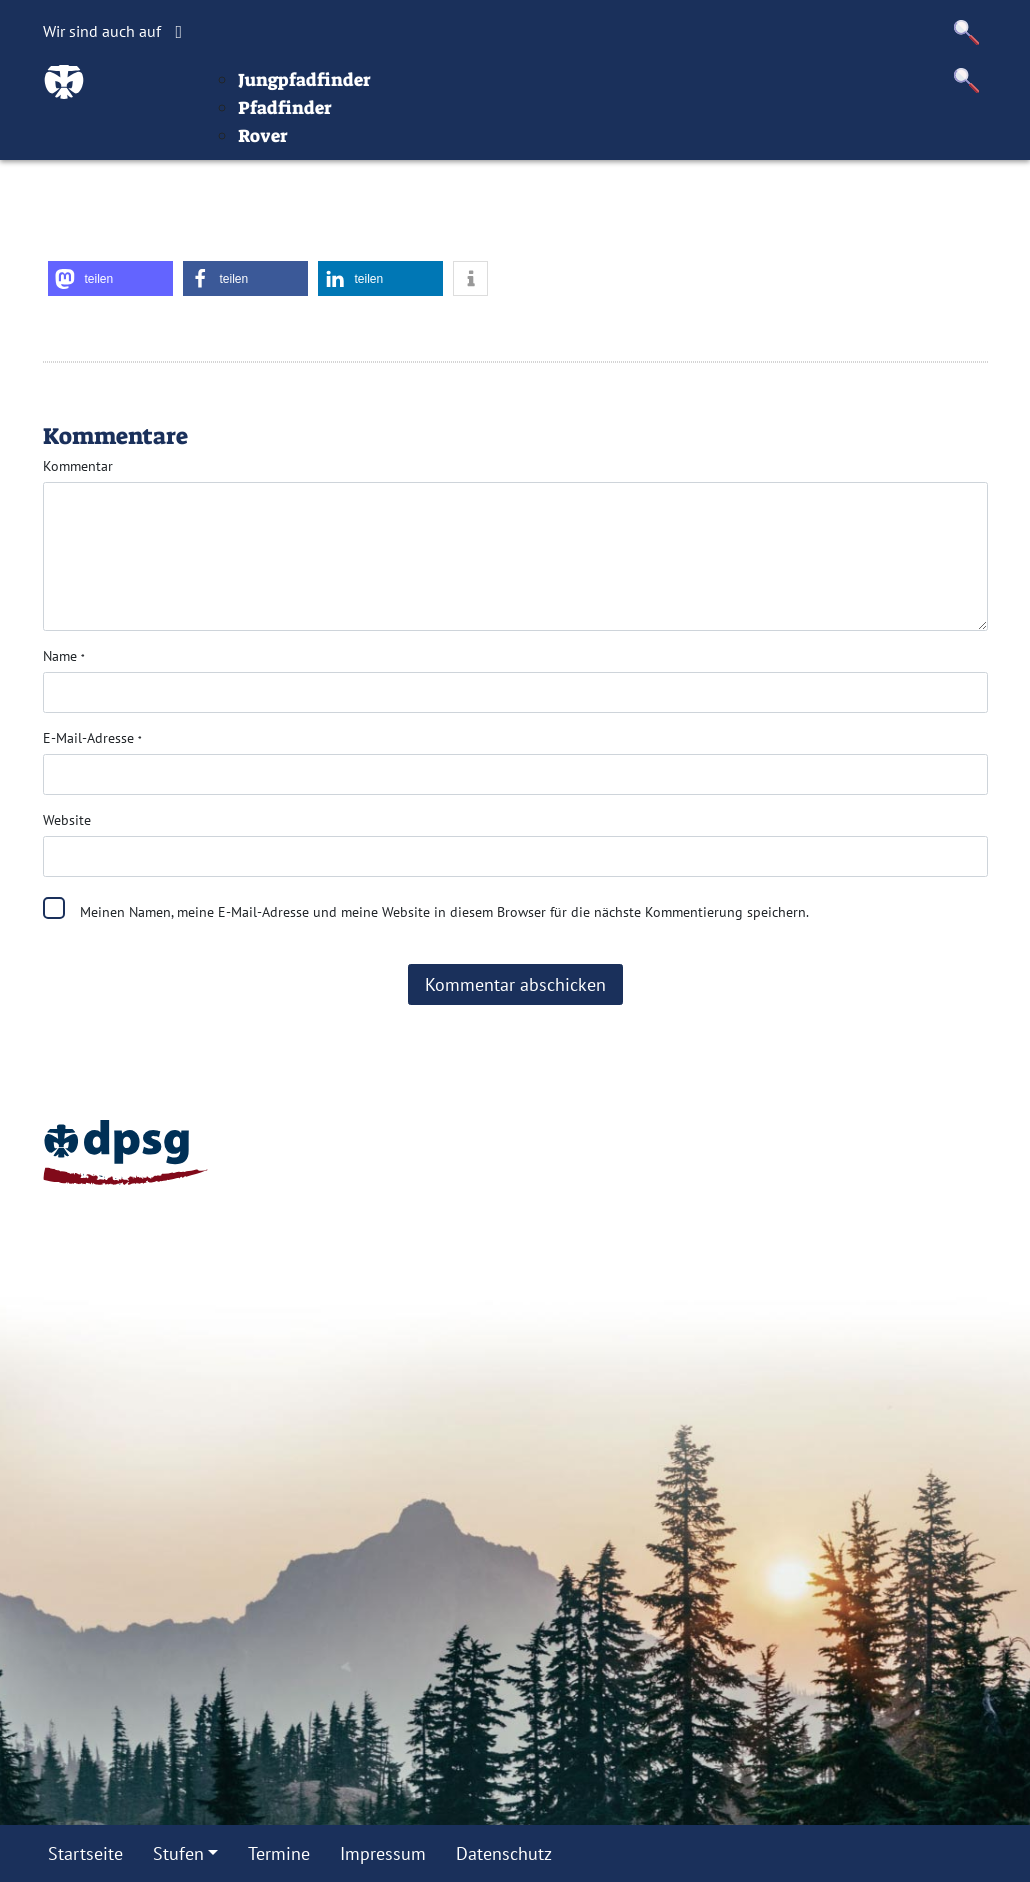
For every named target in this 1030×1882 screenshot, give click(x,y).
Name (64, 656)
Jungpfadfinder (427, 150)
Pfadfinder (408, 178)
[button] (967, 32)
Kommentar (78, 466)
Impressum (675, 94)
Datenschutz (797, 94)
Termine (570, 94)
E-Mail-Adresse (92, 738)
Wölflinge (423, 122)
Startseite (279, 94)
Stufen (369, 94)
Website (67, 820)
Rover (386, 206)
